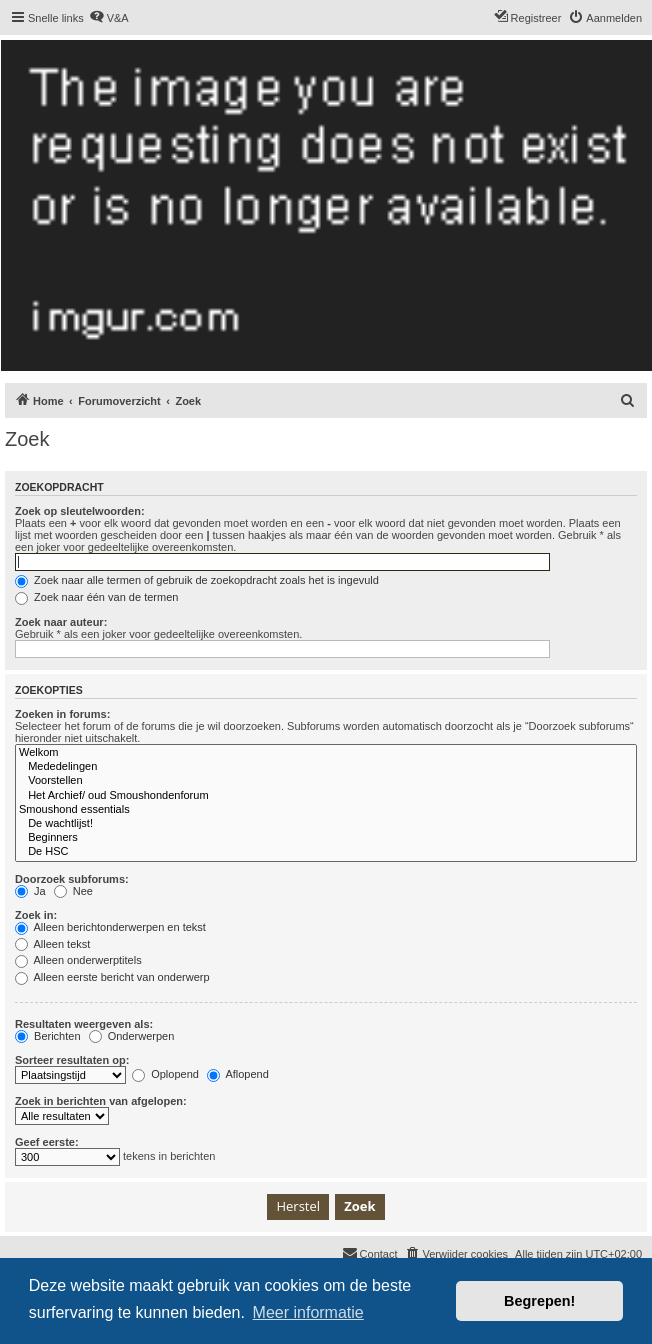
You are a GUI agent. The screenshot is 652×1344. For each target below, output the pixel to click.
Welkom (326, 753)
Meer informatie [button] (308, 1312)
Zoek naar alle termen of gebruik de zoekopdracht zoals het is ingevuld (197, 580)
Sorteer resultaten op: (72, 1060)
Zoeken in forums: (62, 714)
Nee (73, 891)
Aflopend (238, 1074)
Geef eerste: (47, 1142)
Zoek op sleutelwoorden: (80, 511)
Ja (30, 891)
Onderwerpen (132, 1036)
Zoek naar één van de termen (96, 597)
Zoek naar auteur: (61, 622)
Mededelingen (326, 767)
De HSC (326, 852)
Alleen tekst (52, 944)
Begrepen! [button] (539, 1301)
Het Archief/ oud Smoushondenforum (326, 796)
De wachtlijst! (326, 824)
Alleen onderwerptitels (78, 960)
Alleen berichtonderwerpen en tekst (110, 927)
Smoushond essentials (326, 810)
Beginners (326, 838)
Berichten (48, 1036)
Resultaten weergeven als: (84, 1024)
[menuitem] (109, 18)
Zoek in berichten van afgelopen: (101, 1101)
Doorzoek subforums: (72, 879)
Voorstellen (326, 781)
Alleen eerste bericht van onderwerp (112, 977)
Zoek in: (36, 915)
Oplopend (165, 1074)
